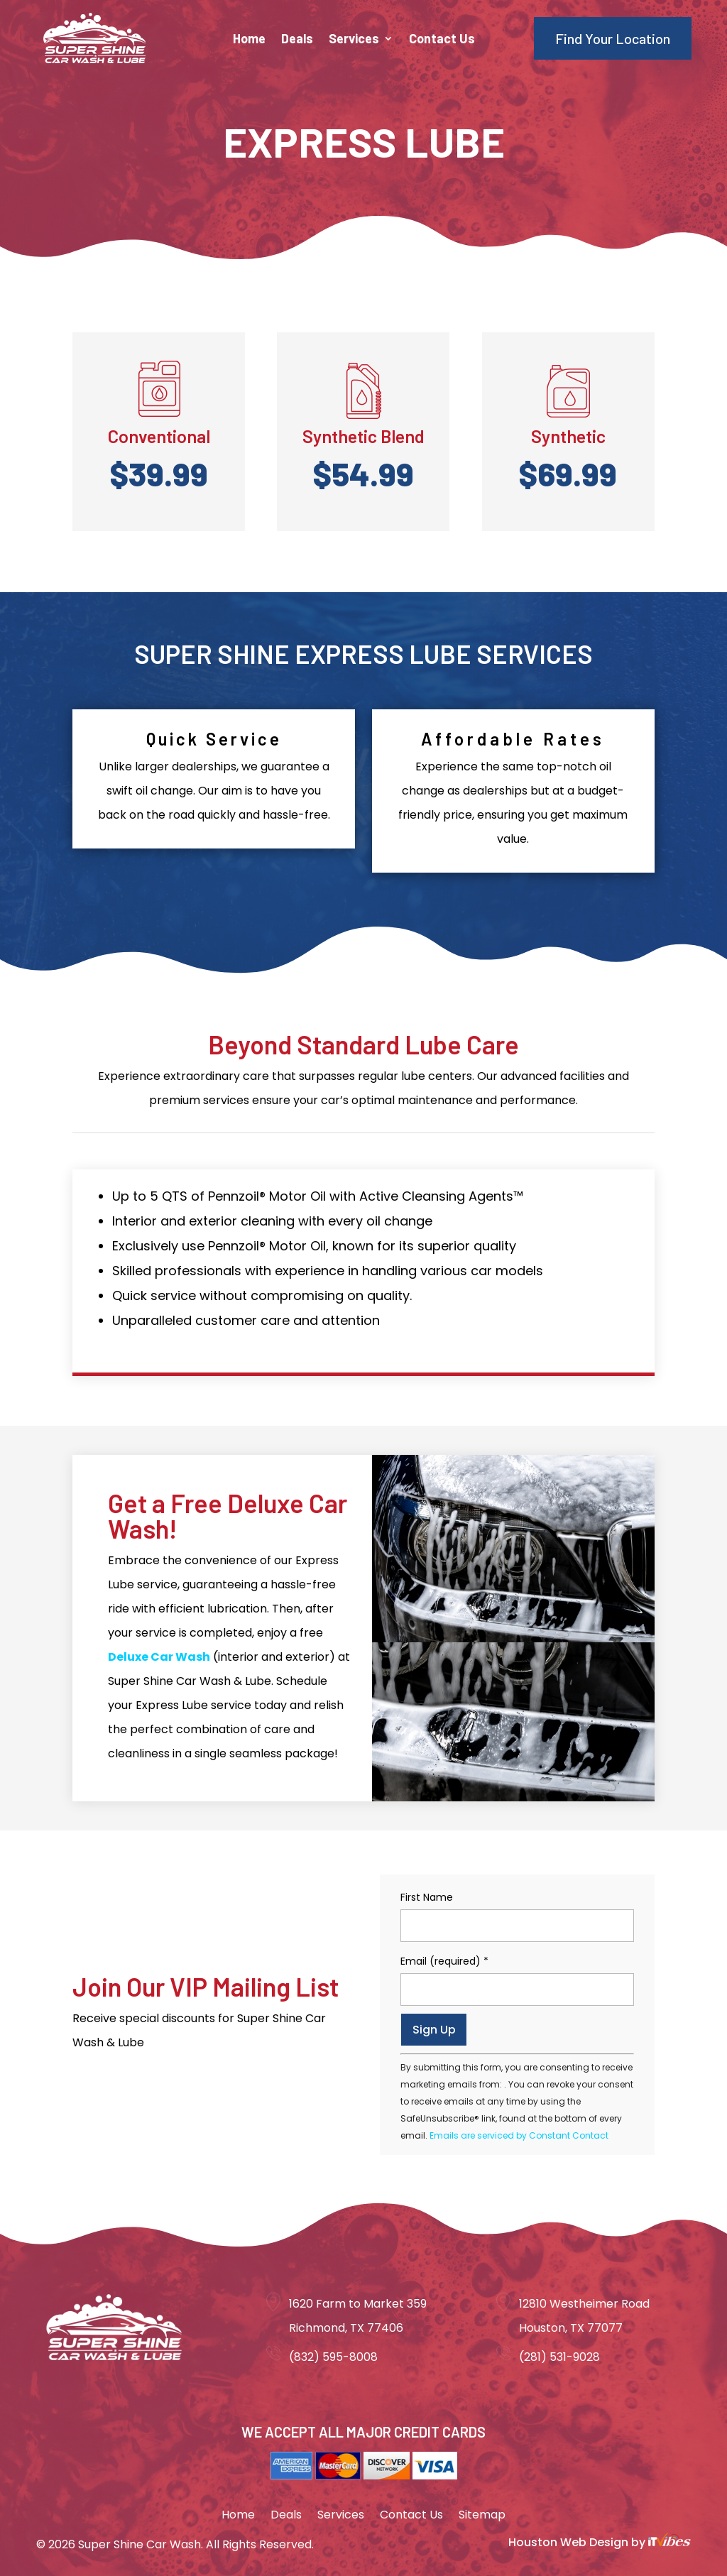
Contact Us (442, 39)
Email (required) (444, 1961)
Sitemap (482, 2516)
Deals (297, 39)
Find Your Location (612, 38)
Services (354, 39)
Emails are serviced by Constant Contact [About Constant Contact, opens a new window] (519, 2135)
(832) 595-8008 (333, 2357)
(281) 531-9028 (559, 2357)
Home (249, 39)
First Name (426, 1897)
